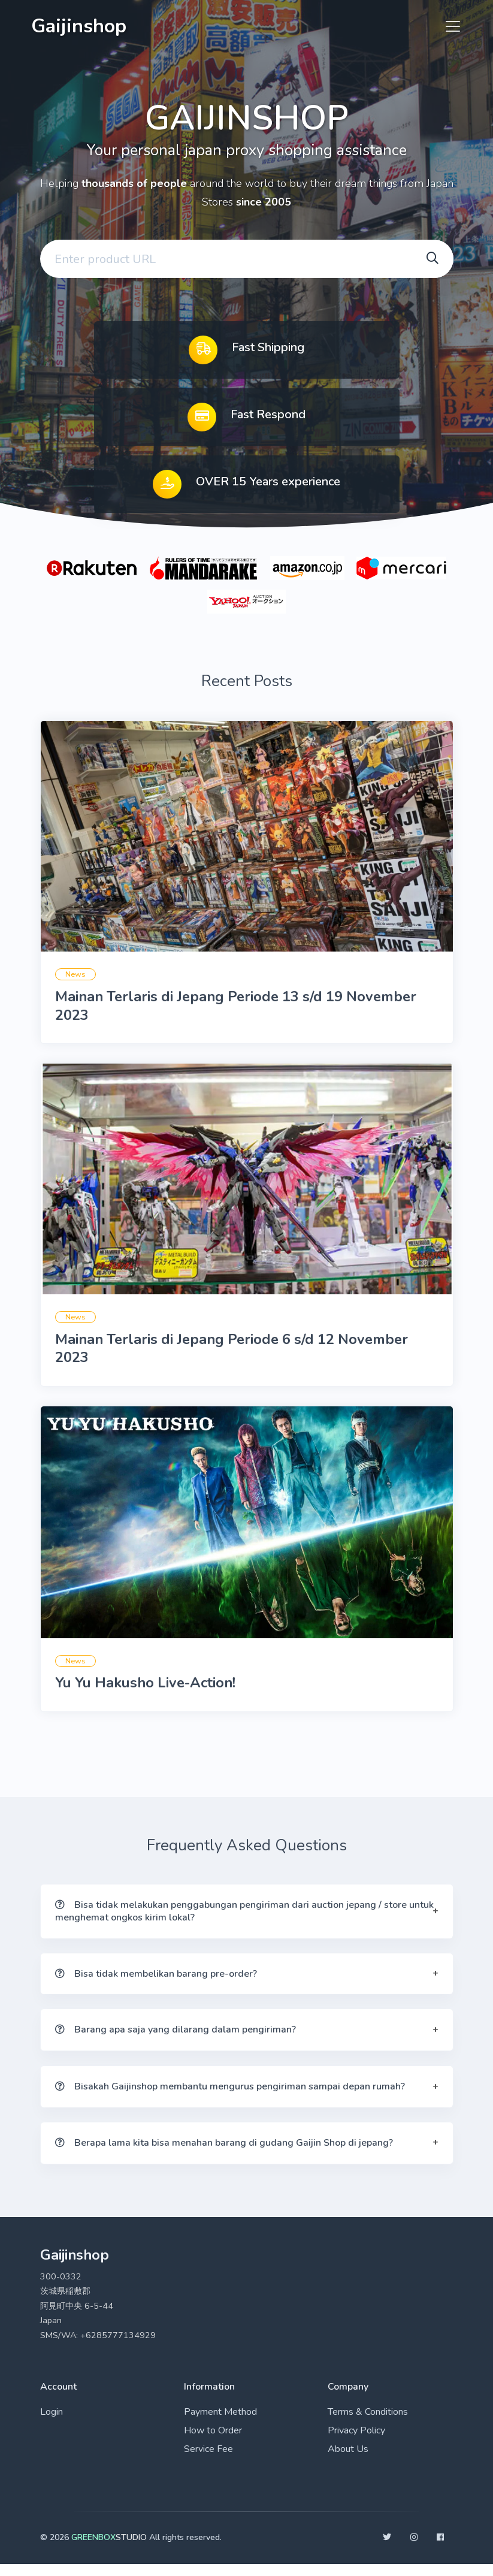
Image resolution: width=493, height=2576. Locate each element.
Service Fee (208, 2461)
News (75, 976)
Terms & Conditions (368, 2423)
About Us (348, 2461)
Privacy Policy (356, 2442)
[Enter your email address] (224, 261)
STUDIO (109, 2549)
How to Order (213, 2442)
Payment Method (220, 2423)
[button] (247, 1922)
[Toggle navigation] (449, 26)
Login (51, 2423)
